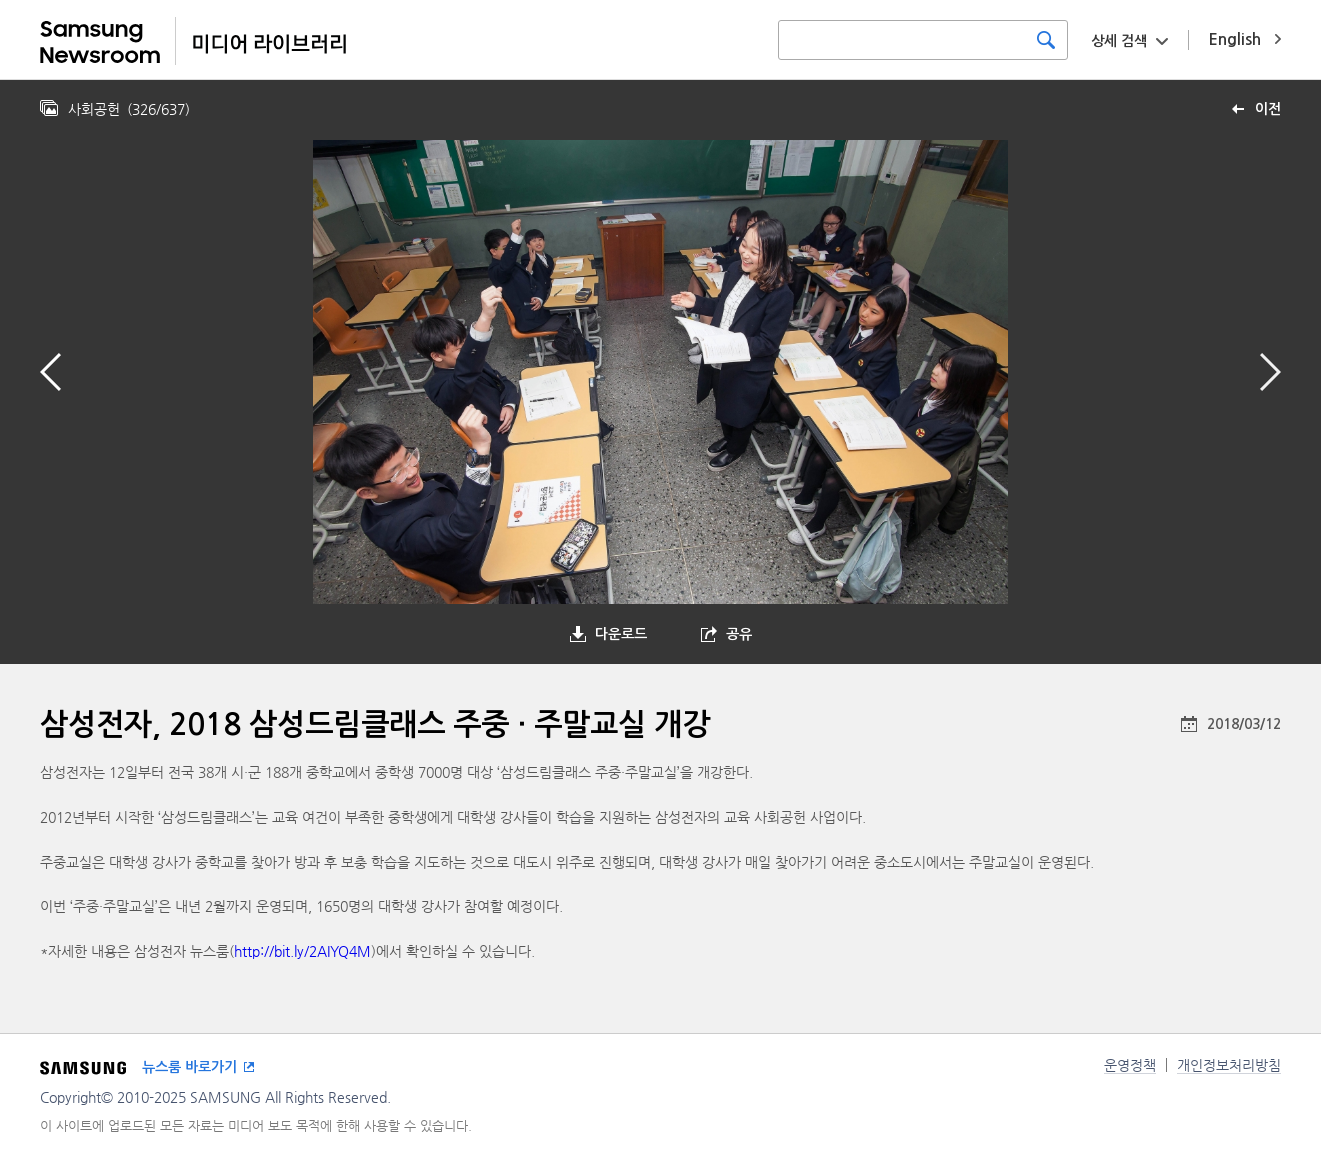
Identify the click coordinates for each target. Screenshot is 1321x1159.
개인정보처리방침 (1229, 1065)
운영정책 (1130, 1065)
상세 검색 (1119, 41)
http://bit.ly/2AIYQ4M (302, 951)
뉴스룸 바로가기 (189, 1067)
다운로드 (621, 634)
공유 (739, 634)
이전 (1268, 109)
